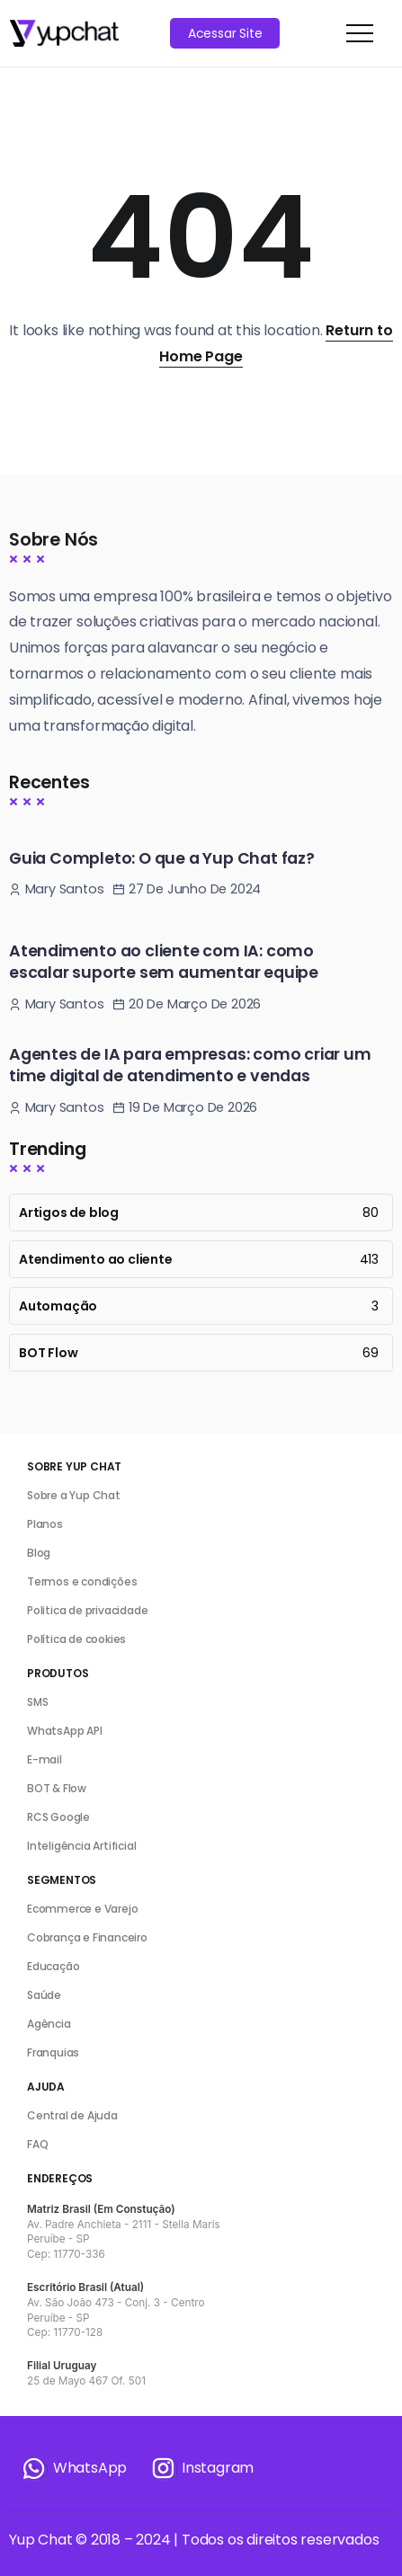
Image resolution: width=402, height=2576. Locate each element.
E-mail (44, 1759)
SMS (37, 1702)
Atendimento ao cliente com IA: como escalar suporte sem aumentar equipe (163, 962)
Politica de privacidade (87, 1610)
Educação (53, 1966)
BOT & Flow (56, 1788)
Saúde (44, 1995)
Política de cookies (76, 1639)
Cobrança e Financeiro (87, 1937)
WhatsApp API (65, 1730)
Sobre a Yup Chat (74, 1495)
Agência (49, 2023)
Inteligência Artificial (81, 1845)
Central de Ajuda (72, 2115)
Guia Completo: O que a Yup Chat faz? (162, 858)
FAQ (37, 2144)
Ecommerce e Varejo (82, 1908)
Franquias (53, 2052)
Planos (45, 1524)
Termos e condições (82, 1581)
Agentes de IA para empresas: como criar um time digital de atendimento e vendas (190, 1066)
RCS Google (58, 1817)
